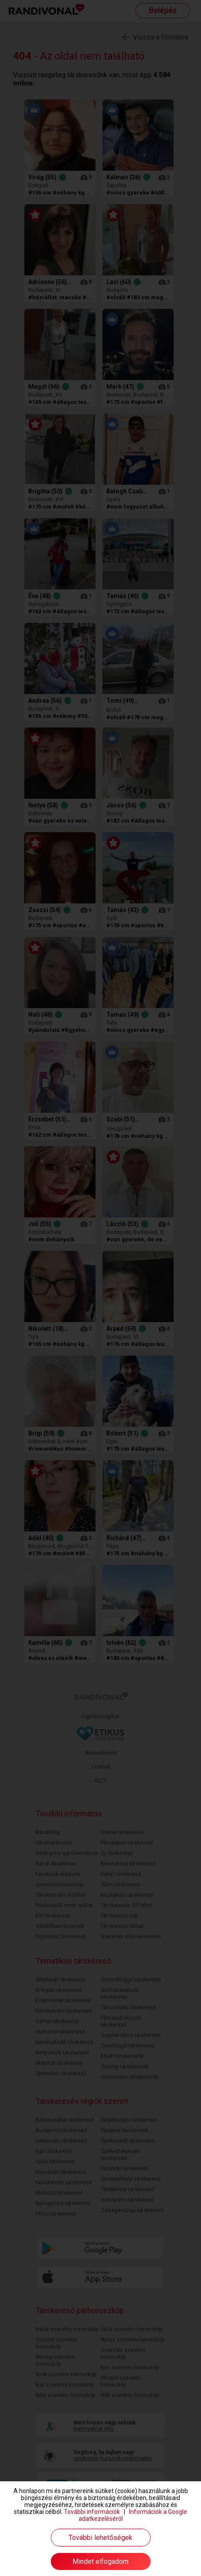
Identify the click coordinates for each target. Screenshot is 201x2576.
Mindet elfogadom (100, 2561)
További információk (92, 2511)
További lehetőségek (100, 2537)
